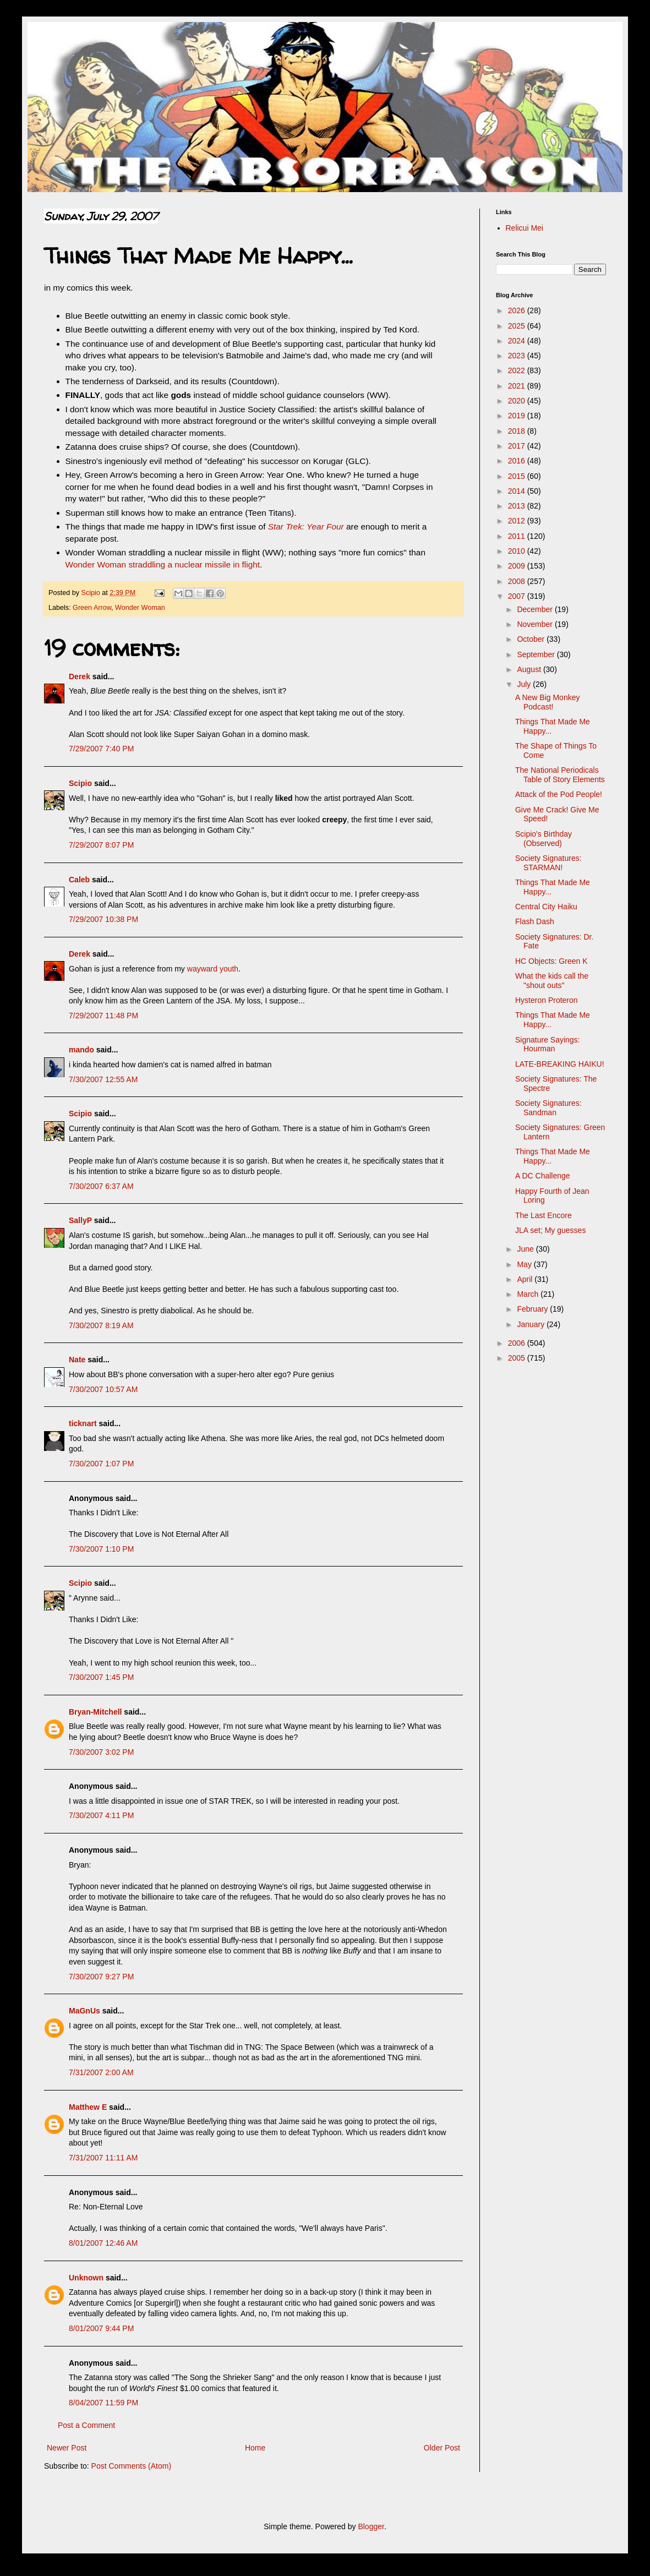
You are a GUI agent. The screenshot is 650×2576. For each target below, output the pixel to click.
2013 (517, 505)
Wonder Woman (140, 608)
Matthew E (88, 2107)
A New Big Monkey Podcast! (547, 702)
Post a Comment (86, 2425)
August (530, 669)
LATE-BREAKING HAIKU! (559, 1064)
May (525, 1264)
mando (81, 1049)
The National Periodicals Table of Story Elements (560, 775)
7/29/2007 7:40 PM (101, 748)
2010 (517, 551)
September (536, 654)
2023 (517, 355)
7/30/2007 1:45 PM (101, 1677)
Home (255, 2447)
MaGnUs (84, 2010)
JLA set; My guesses (550, 1230)
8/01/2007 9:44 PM (101, 2328)
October (532, 639)
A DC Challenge (542, 1175)
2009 (517, 565)
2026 (517, 310)
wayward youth (212, 968)
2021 (517, 385)
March (528, 1294)
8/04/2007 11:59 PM (103, 2402)
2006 (517, 1343)
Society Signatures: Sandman (548, 1108)
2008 (517, 581)
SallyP (80, 1220)
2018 (517, 431)
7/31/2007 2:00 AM (101, 2072)
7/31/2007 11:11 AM (103, 2157)
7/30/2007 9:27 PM (101, 1976)
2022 (517, 370)
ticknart (83, 1423)
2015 (517, 476)
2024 (517, 340)
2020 (517, 400)
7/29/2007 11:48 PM (103, 1015)
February (533, 1309)
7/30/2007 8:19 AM (101, 1325)
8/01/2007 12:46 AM (103, 2243)
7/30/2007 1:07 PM (101, 1463)
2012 (517, 520)
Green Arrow (92, 608)
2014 (517, 491)
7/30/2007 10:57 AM (103, 1389)
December (535, 609)
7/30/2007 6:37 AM (101, 1186)
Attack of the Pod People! (558, 794)
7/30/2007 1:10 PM (101, 1548)
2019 (517, 415)
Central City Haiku (546, 906)
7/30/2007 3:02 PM (101, 1752)
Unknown (86, 2277)
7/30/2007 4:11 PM (101, 1815)
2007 (517, 596)
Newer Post (66, 2447)
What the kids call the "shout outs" (551, 981)
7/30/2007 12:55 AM (103, 1079)
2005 (517, 1358)
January (532, 1324)
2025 (517, 325)
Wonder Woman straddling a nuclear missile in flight (162, 564)
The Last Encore (543, 1215)
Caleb (79, 879)
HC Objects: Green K (551, 961)
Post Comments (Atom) (131, 2466)
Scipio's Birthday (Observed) (543, 838)
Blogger (371, 2526)
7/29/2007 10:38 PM (103, 919)
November (535, 624)
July (525, 684)
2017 (517, 445)
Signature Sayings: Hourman (547, 1044)
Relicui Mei (524, 227)
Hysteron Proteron (546, 1000)
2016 (517, 460)
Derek (79, 676)
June (526, 1249)
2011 (517, 536)
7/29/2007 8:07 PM (101, 845)
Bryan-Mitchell (95, 1711)
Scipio (80, 783)
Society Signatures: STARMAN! (548, 863)
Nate (77, 1359)
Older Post (442, 2447)
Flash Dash (534, 921)
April (525, 1279)
